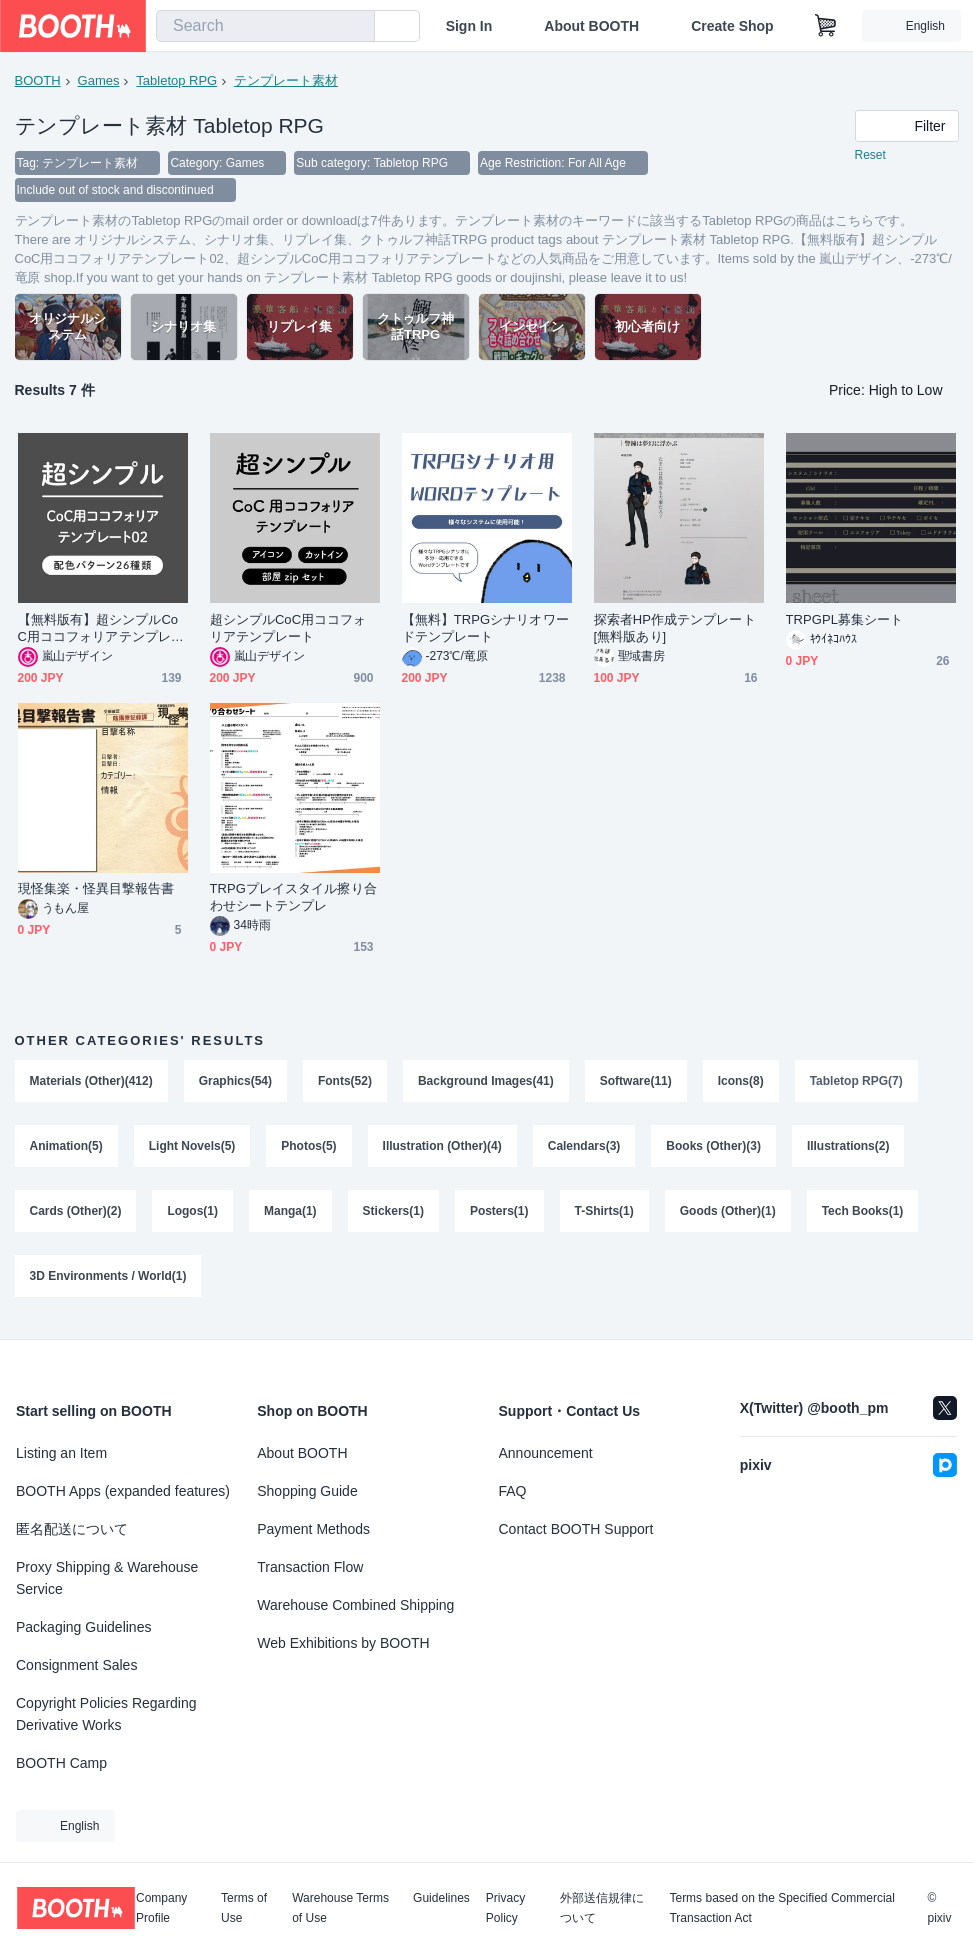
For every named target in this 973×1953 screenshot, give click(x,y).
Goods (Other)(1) (728, 1215)
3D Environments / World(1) (108, 1281)
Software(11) (636, 1083)
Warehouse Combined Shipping (355, 1605)
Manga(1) (290, 1215)
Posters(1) (499, 1215)
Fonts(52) (345, 1083)
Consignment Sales (76, 1665)
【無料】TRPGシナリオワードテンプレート (485, 630)
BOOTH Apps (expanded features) (123, 1491)
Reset (870, 156)
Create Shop (732, 26)
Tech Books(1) (863, 1215)
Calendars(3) (584, 1149)
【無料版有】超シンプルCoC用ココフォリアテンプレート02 (101, 630)
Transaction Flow (310, 1567)
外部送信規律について (602, 1908)
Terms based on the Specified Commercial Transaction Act (781, 1908)
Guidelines (441, 1898)
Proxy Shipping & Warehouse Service (107, 1578)
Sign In (469, 26)
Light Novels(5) (192, 1149)
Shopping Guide (307, 1491)
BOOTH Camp (61, 1763)
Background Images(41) (486, 1083)
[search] (355, 27)
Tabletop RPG (176, 80)
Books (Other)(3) (714, 1149)
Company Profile (161, 1908)
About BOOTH (591, 26)
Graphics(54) (235, 1083)
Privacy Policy (505, 1908)
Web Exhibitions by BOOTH (343, 1643)
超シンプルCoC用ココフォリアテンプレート (288, 630)
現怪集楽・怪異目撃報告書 (96, 890)
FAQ (513, 1491)
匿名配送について (72, 1529)
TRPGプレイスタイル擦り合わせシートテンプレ (293, 899)
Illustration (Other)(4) (442, 1149)
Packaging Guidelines (83, 1627)
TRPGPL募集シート (845, 621)
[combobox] (265, 26)
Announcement (546, 1453)
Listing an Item (61, 1453)
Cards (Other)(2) (76, 1215)
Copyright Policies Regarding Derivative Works (106, 1714)
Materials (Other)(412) (91, 1083)
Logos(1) (193, 1215)
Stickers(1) (393, 1215)
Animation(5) (66, 1149)
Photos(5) (309, 1149)
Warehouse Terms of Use (340, 1908)
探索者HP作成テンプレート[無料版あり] (675, 630)
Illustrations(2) (849, 1149)
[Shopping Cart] (826, 26)
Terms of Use (244, 1908)
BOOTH (38, 80)
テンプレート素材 (286, 80)
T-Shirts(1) (604, 1215)
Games (99, 80)
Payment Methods (313, 1529)
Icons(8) (741, 1083)
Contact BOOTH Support (576, 1529)
